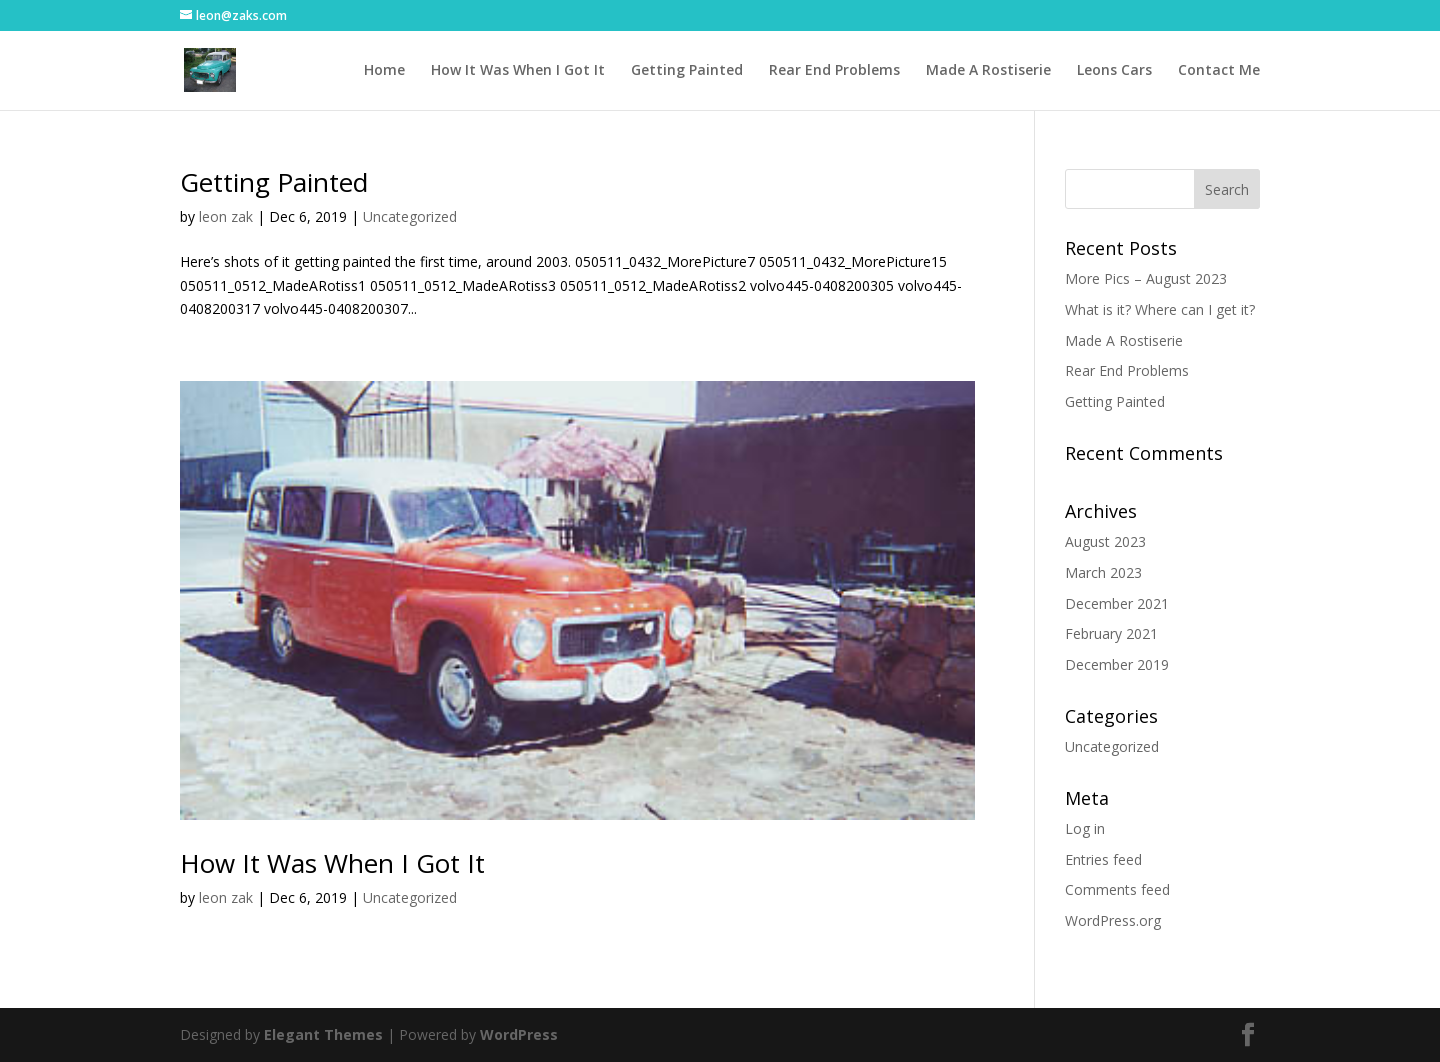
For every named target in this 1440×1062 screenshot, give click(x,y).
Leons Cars (1114, 71)
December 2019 (1117, 664)
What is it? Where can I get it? (1160, 309)
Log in (1085, 828)
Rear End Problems (834, 71)
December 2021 (1117, 603)
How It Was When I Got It (518, 71)
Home (384, 71)
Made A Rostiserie (988, 71)
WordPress (519, 1034)
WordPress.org (1113, 920)
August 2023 (1105, 541)
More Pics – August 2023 (1146, 278)
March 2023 (1103, 572)
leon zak (226, 216)
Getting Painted (687, 71)
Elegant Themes (323, 1034)
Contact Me (1219, 71)
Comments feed (1117, 889)
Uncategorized (410, 216)
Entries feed (1103, 859)
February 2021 (1111, 633)
